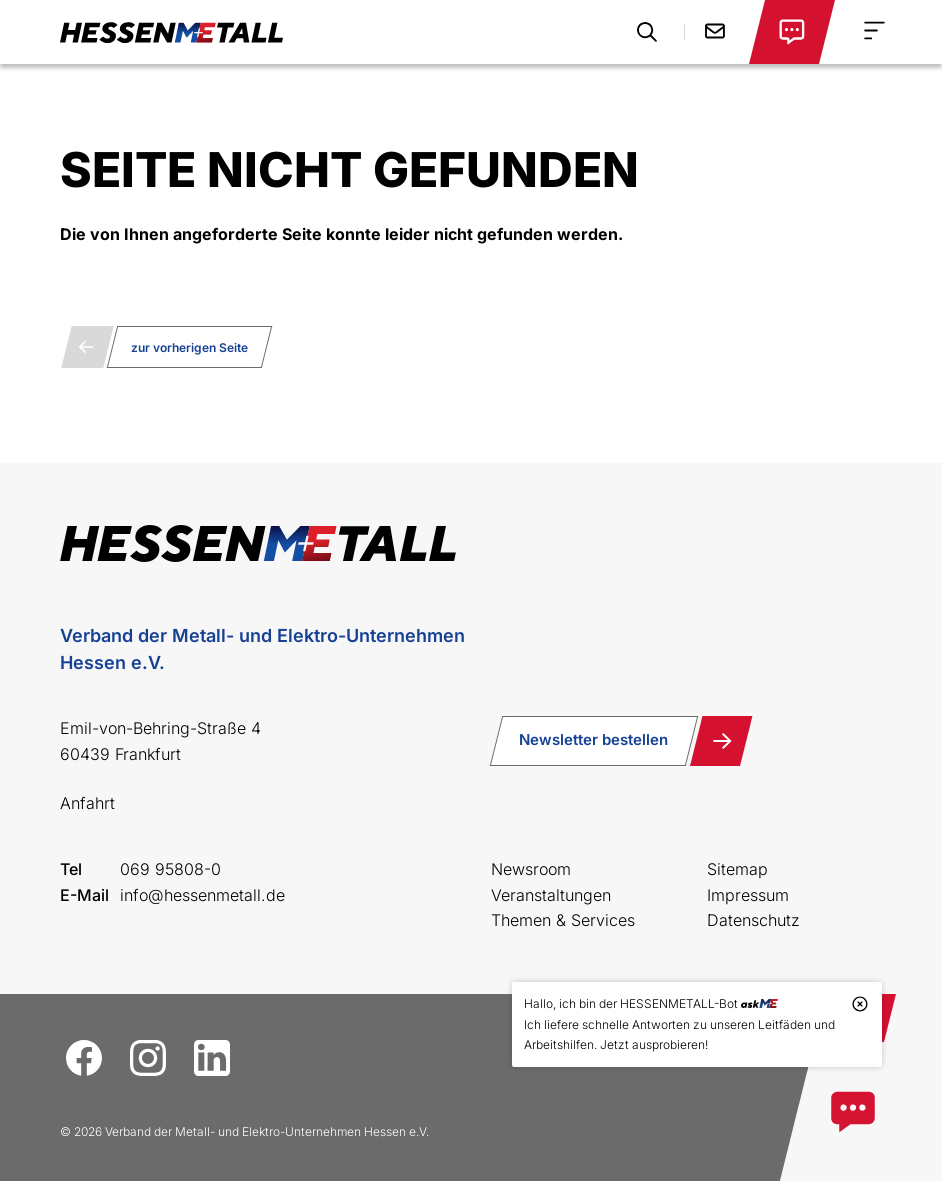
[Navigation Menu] (874, 30)
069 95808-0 (170, 869)
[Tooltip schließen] (860, 1004)
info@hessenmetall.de (202, 895)
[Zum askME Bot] (853, 1112)
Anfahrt (87, 803)
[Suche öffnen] (647, 32)
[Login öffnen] (792, 32)
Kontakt (715, 31)
